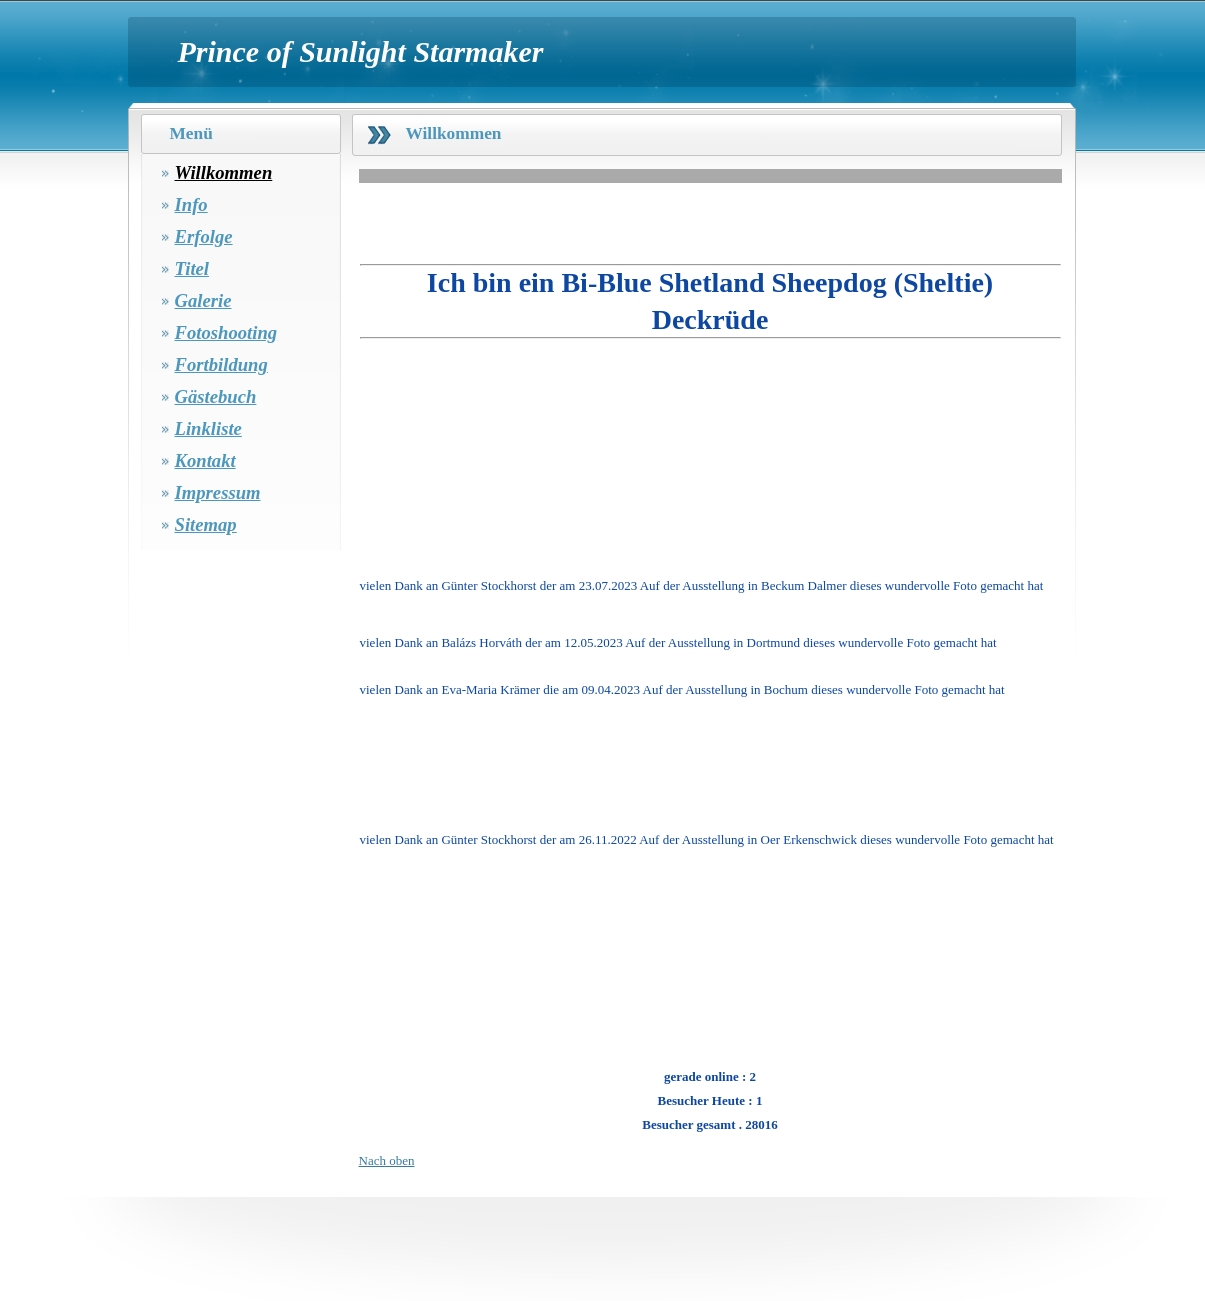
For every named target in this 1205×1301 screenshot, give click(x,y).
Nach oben (387, 1160)
